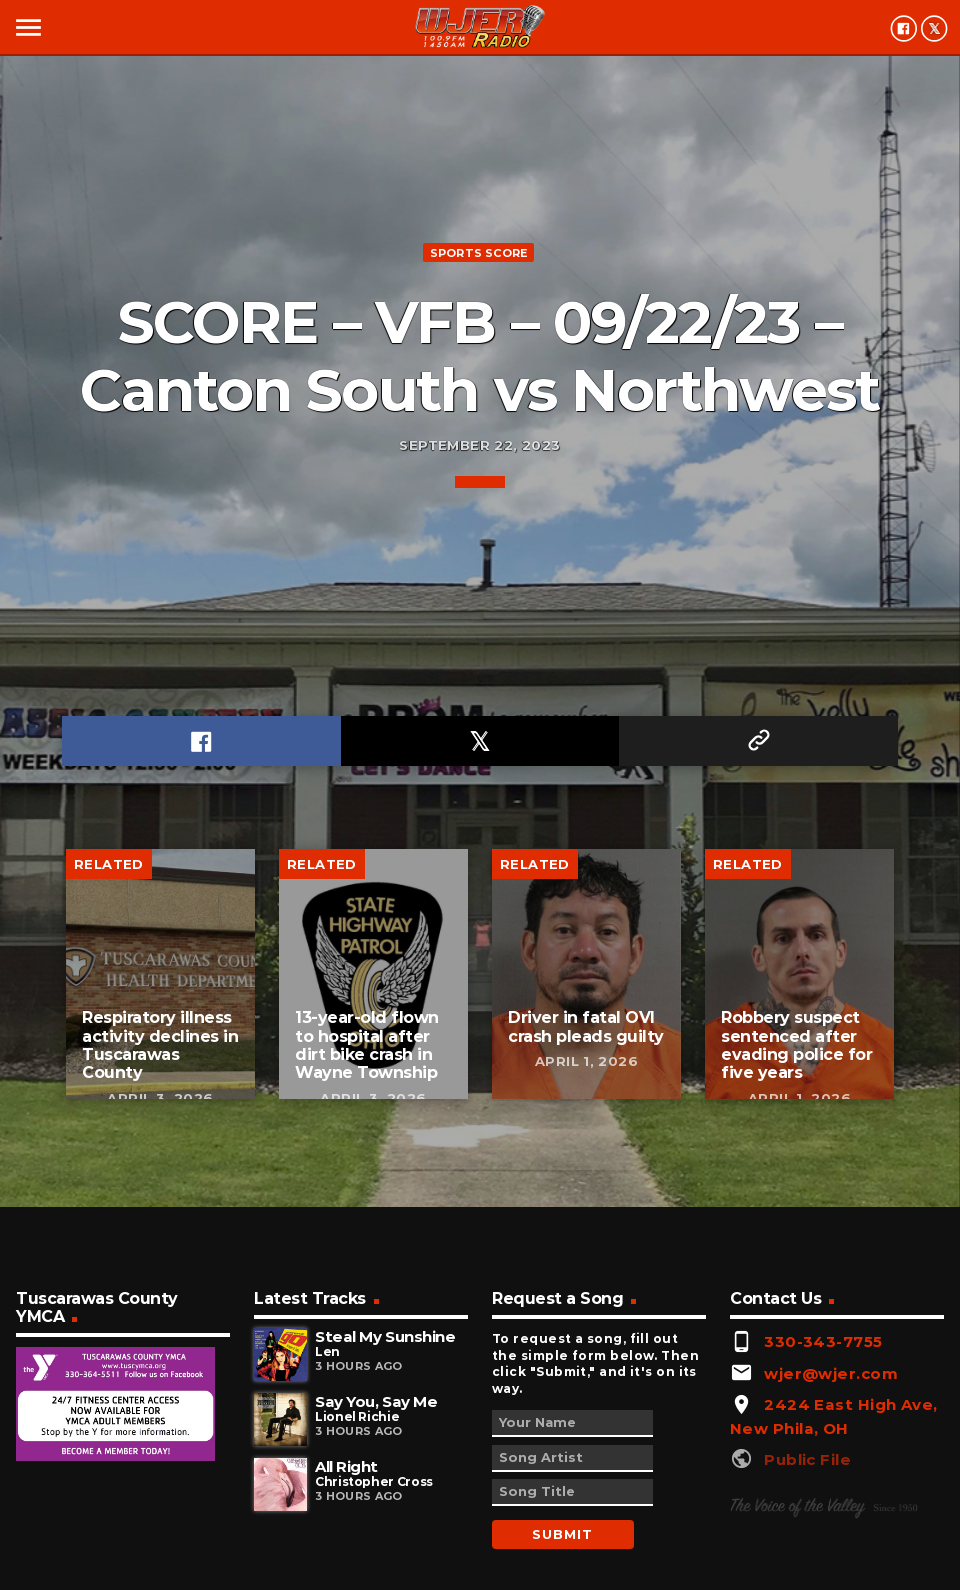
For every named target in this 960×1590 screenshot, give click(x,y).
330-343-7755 (823, 1341)
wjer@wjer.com (831, 1373)
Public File (807, 1459)
